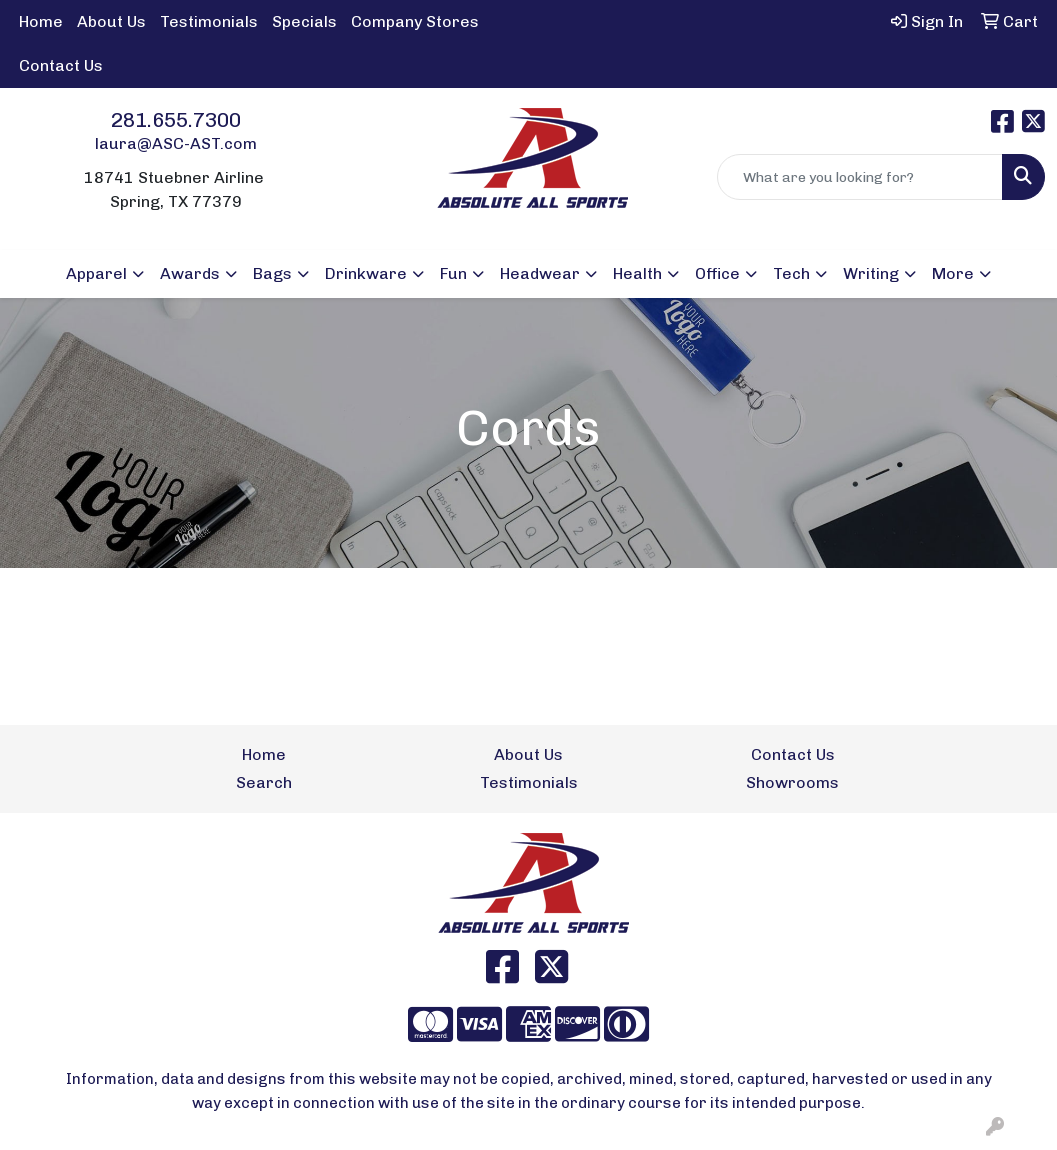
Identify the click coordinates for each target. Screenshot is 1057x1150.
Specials (304, 21)
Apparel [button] (96, 273)
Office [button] (717, 273)
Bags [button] (272, 273)
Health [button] (637, 273)
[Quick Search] (860, 177)
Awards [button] (190, 273)
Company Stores (415, 21)
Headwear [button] (540, 273)
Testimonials (209, 21)
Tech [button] (791, 273)
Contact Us (61, 65)
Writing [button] (871, 273)
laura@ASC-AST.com (176, 143)
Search (264, 782)
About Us (111, 21)
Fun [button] (453, 273)
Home (41, 21)
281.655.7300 (176, 120)
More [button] (953, 273)
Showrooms (792, 782)
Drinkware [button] (366, 273)
